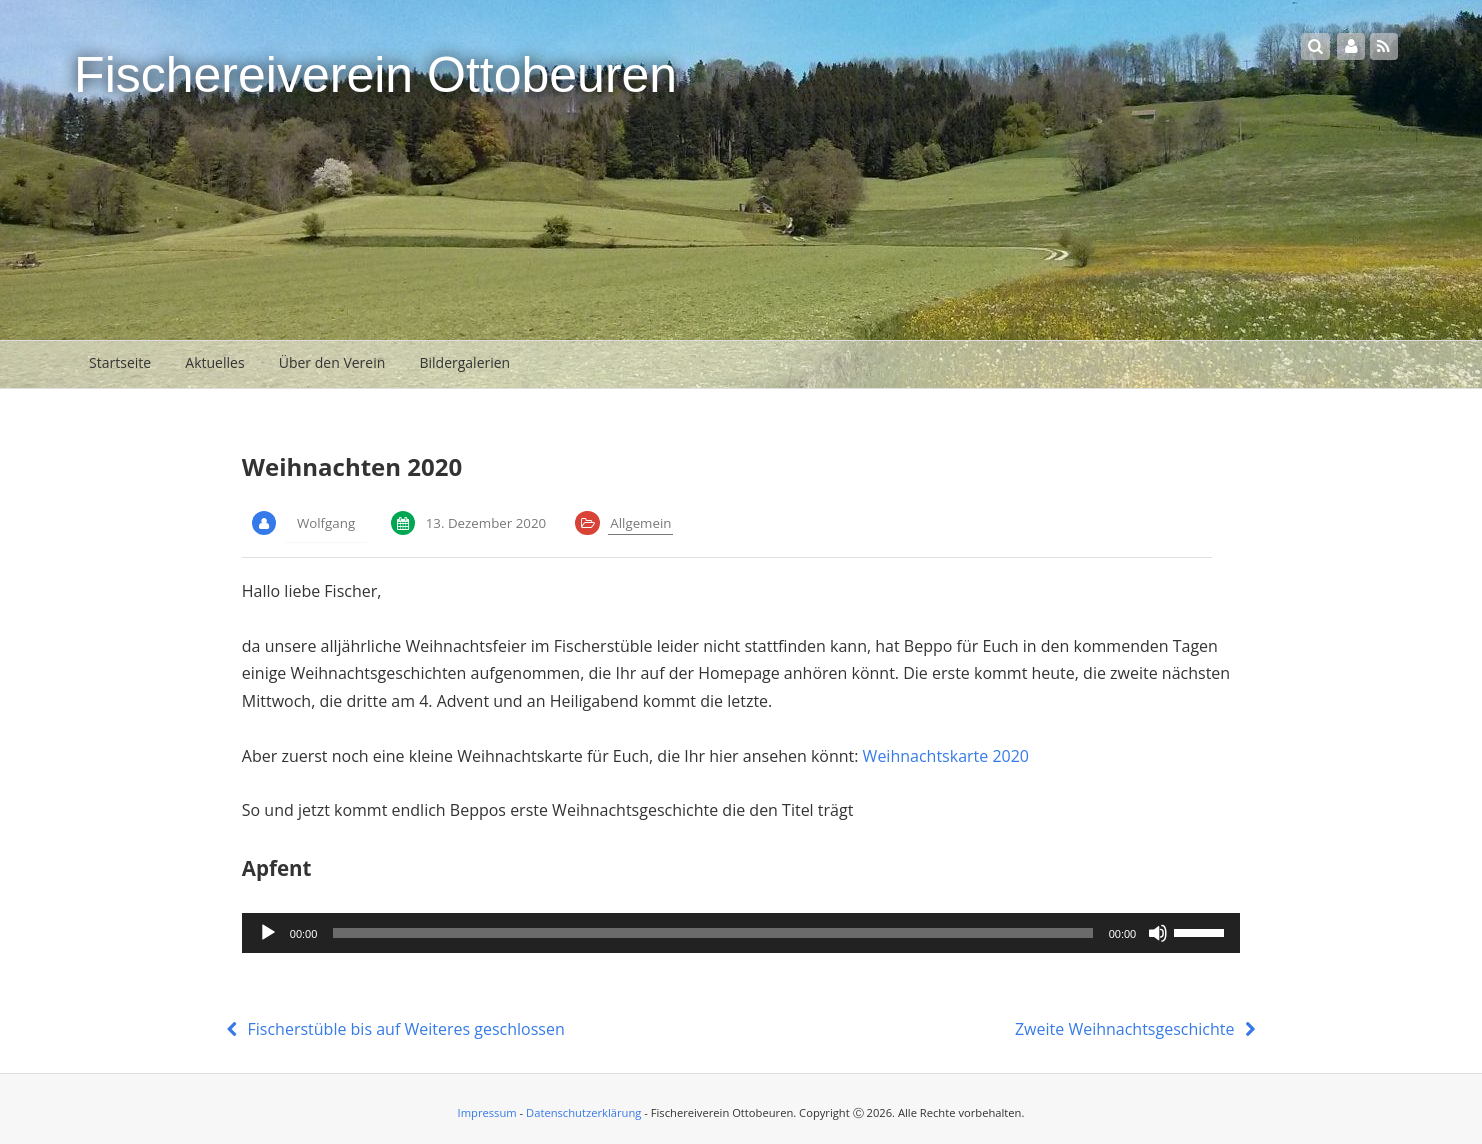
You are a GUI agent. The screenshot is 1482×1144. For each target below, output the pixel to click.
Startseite (120, 362)
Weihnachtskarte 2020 (946, 756)
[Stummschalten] (1158, 933)
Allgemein (640, 523)
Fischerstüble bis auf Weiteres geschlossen (393, 1029)
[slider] (712, 933)
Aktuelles (214, 362)
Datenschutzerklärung (583, 1112)
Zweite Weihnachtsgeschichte (1138, 1029)
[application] (741, 933)
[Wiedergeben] (268, 933)
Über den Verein (332, 362)
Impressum (487, 1112)
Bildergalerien (464, 362)
